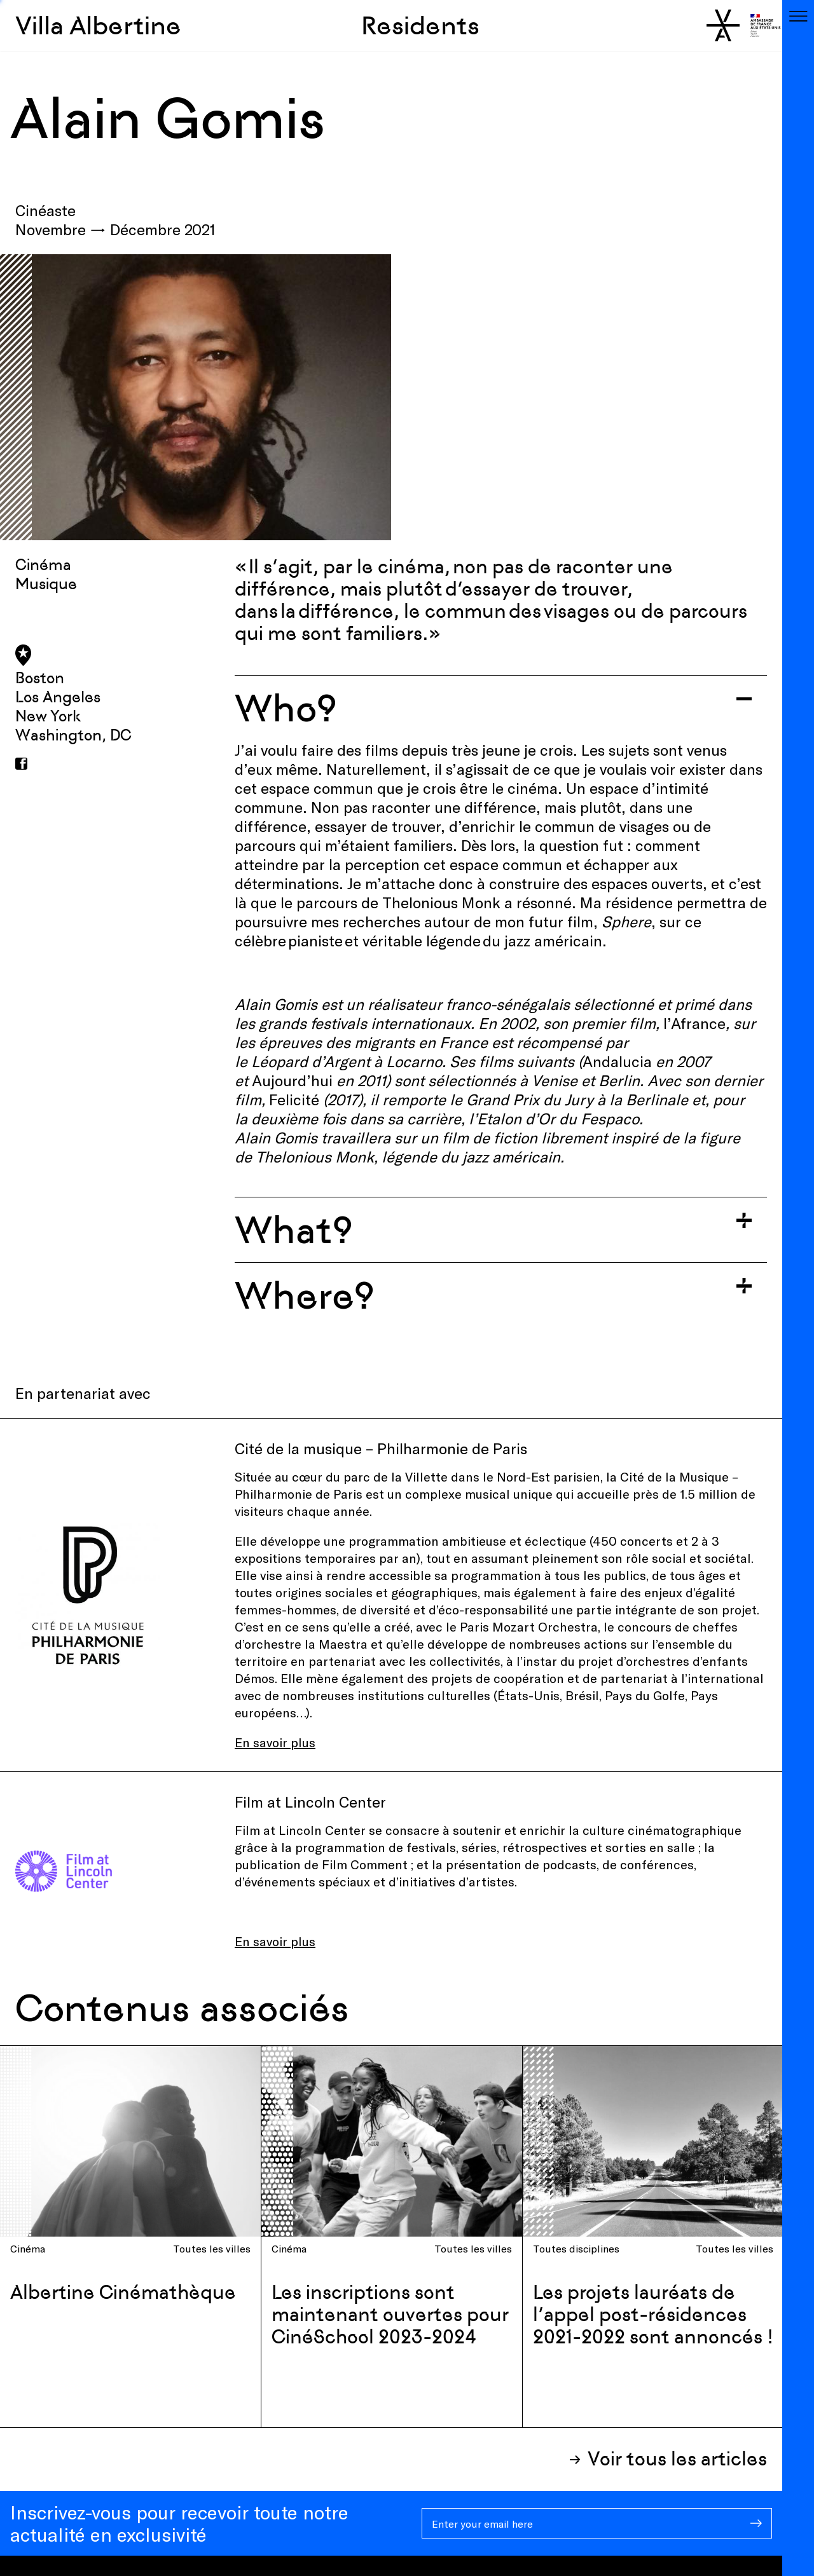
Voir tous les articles (677, 2458)
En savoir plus (275, 1742)
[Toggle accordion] (501, 708)
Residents (420, 25)
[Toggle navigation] (798, 16)
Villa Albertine (98, 25)
